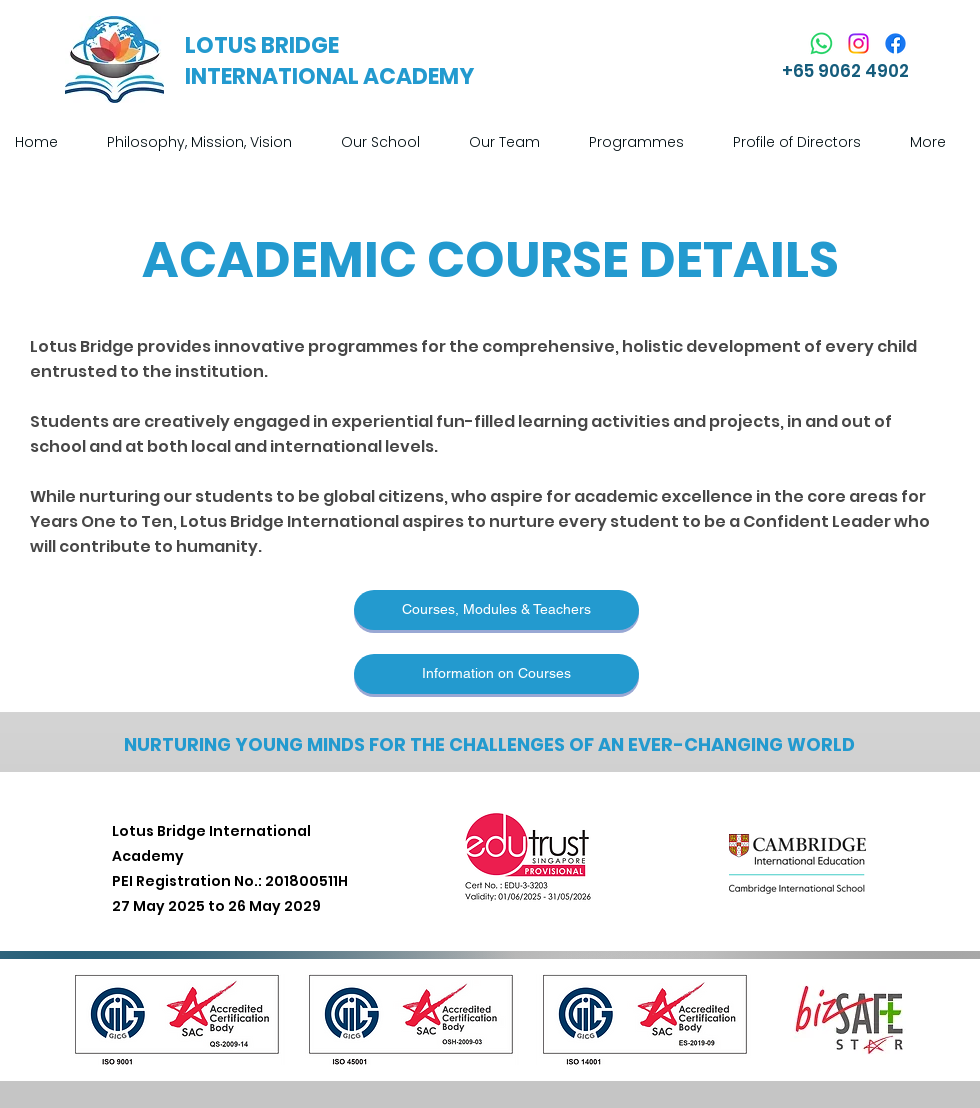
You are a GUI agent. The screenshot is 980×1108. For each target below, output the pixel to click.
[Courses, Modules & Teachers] (496, 610)
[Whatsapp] (821, 43)
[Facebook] (895, 43)
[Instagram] (858, 43)
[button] (390, 142)
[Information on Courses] (496, 674)
